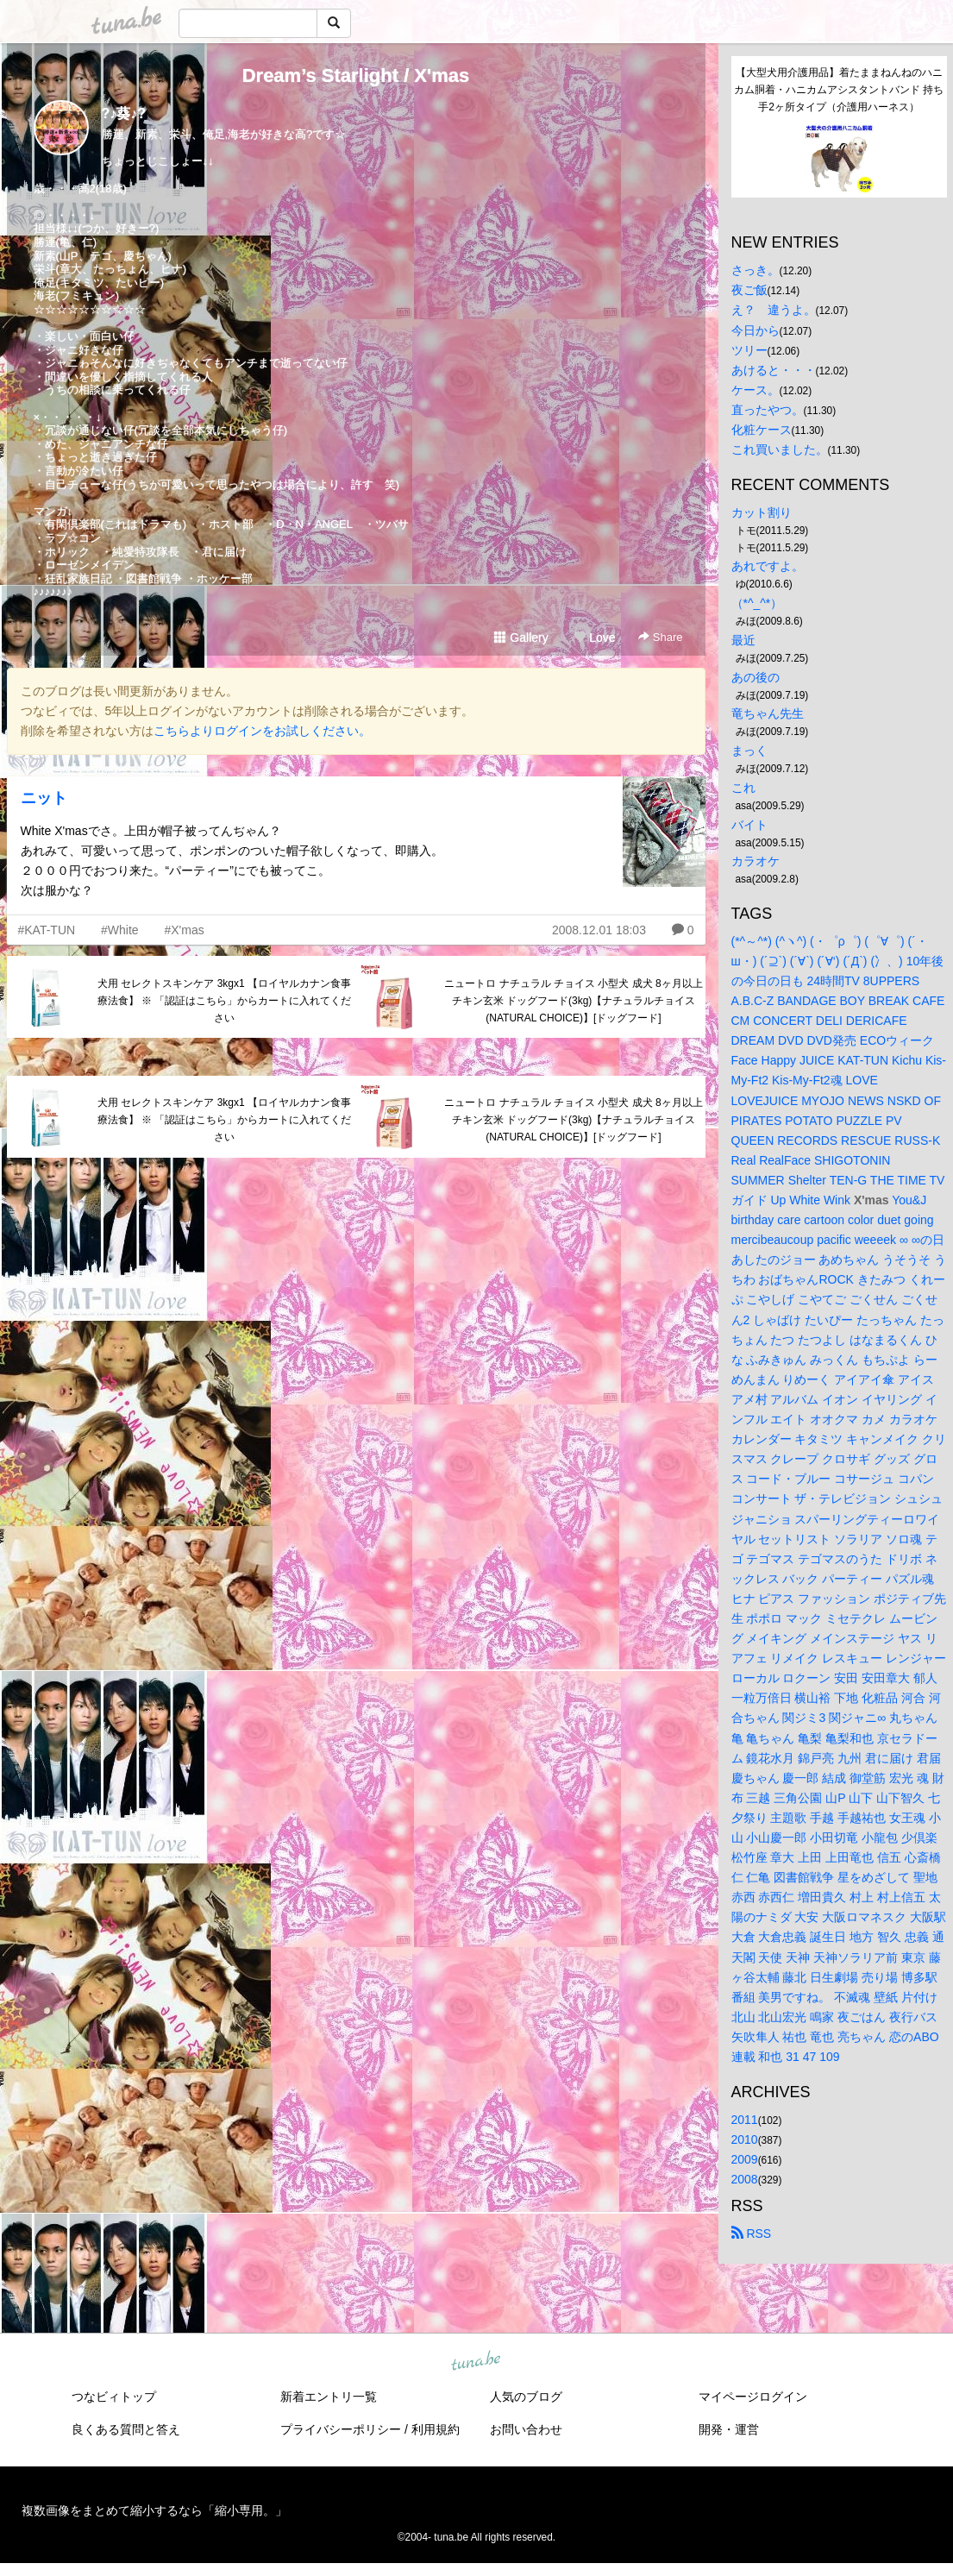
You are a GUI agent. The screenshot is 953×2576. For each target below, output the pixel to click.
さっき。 (755, 270)
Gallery (521, 637)
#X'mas (184, 930)
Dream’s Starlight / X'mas (356, 75)
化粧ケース (761, 430)
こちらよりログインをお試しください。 (262, 731)
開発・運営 (729, 2429)
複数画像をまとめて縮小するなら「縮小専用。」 (154, 2510)
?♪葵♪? (124, 113)
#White (120, 930)
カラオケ (755, 861)
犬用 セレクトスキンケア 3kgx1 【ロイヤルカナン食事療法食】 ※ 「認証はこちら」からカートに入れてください (224, 1000)
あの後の (755, 677)
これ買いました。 (779, 449)
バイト (749, 825)
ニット (44, 798)
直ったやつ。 (767, 410)
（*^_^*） (757, 603)
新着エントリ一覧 (328, 2396)
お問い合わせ (526, 2429)
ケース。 (755, 390)
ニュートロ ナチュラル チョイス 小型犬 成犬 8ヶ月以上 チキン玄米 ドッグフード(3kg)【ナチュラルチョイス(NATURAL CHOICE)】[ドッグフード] (573, 1000)
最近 (743, 640)
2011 (744, 2120)
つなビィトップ (114, 2396)
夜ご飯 (749, 290)
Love (594, 637)
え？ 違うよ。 (773, 310)
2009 (744, 2159)
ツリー (749, 350)
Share (660, 637)
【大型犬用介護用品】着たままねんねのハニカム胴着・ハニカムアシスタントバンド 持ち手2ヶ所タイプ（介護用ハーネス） (839, 89)
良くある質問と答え (126, 2429)
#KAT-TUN (47, 930)
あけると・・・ (773, 370)
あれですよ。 (767, 566)
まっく (749, 750)
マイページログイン (753, 2396)
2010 (744, 2139)
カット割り (761, 512)
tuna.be (476, 2362)
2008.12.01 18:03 (599, 930)
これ (743, 788)
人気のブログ (526, 2396)
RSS (751, 2233)
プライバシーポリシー (340, 2429)
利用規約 (435, 2429)
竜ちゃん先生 (767, 713)
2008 (744, 2179)
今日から (755, 330)
